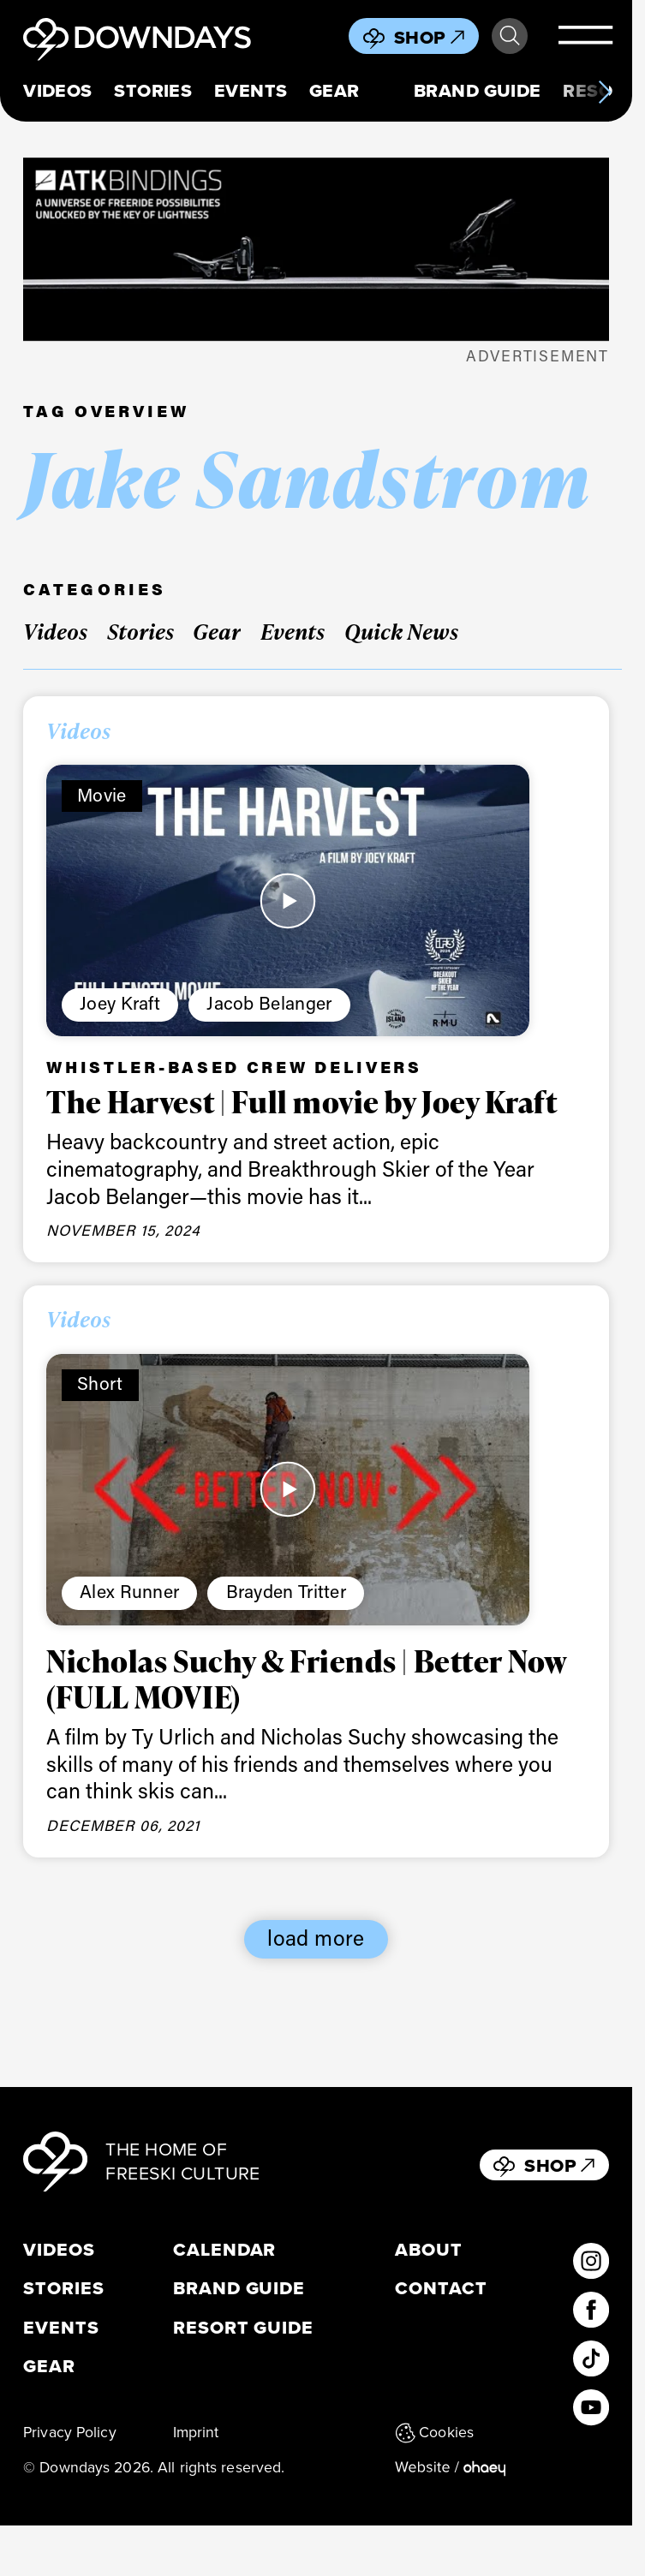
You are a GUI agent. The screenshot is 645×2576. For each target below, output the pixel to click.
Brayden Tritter (286, 1591)
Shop (429, 37)
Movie (102, 795)
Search (509, 36)
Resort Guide (243, 2328)
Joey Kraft (120, 1003)
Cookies (434, 2432)
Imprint (196, 2432)
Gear (334, 91)
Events (251, 91)
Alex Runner (129, 1591)
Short (100, 1383)
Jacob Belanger (268, 1003)
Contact (441, 2288)
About (429, 2250)
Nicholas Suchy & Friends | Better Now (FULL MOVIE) (306, 1678)
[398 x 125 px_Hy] (316, 249)
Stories (153, 91)
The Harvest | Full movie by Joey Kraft (301, 1101)
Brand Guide (477, 91)
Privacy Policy (69, 2432)
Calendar (225, 2250)
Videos (58, 91)
